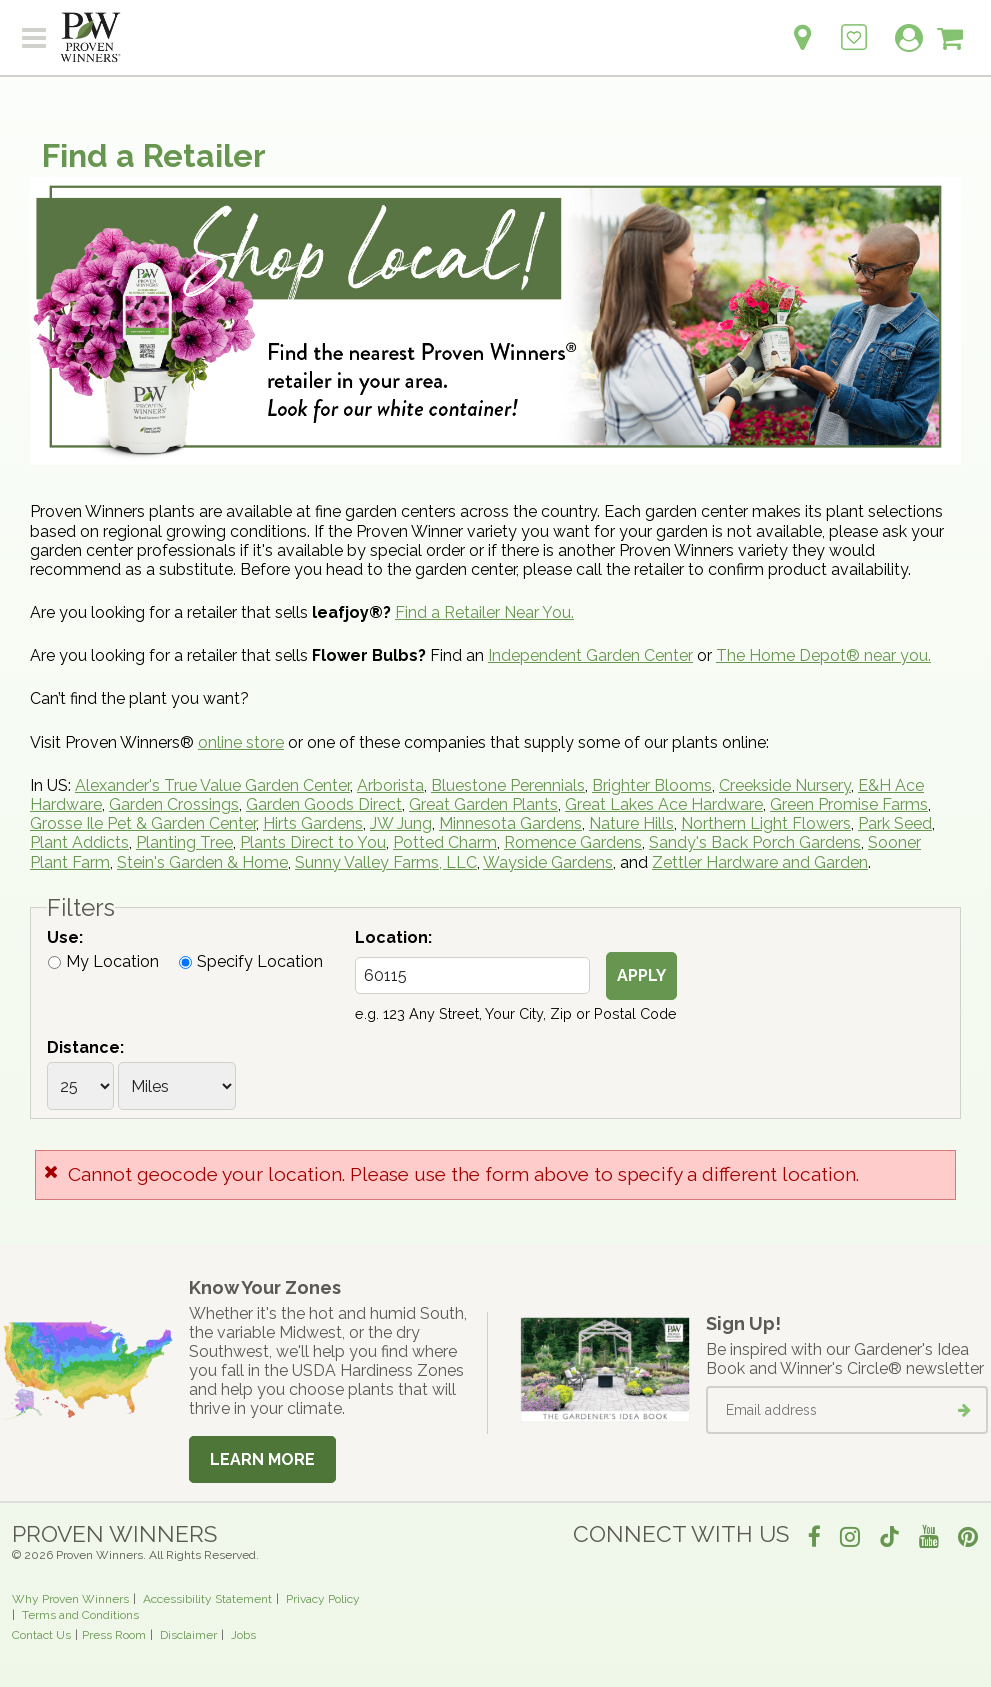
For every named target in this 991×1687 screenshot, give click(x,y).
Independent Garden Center (590, 655)
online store (241, 742)
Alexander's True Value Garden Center (212, 785)
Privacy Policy (323, 1599)
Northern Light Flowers (766, 823)
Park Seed (895, 823)
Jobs (243, 1635)
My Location (103, 961)
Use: (65, 937)
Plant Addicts (79, 842)
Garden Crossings (174, 804)
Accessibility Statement (207, 1599)
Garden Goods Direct (324, 804)
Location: (393, 937)
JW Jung (401, 823)
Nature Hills (631, 823)
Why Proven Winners (70, 1599)
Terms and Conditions (80, 1615)
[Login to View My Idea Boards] (854, 26)
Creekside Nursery (785, 785)
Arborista (390, 785)
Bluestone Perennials (508, 785)
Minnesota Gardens (510, 823)
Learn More (262, 1459)
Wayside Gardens (548, 862)
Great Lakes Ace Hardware (664, 804)
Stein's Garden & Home (202, 862)
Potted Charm (445, 842)
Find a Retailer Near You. (484, 612)
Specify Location (251, 961)
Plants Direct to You (313, 842)
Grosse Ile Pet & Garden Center (143, 823)
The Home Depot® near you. (823, 655)
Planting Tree (184, 842)
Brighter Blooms (652, 785)
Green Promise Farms (849, 804)
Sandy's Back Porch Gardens (755, 842)
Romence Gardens (573, 842)
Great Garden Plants (483, 804)
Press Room (114, 1635)
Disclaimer (188, 1635)
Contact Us (41, 1635)
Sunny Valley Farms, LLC (386, 862)
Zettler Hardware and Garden (760, 862)
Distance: (85, 1047)
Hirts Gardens (313, 823)
